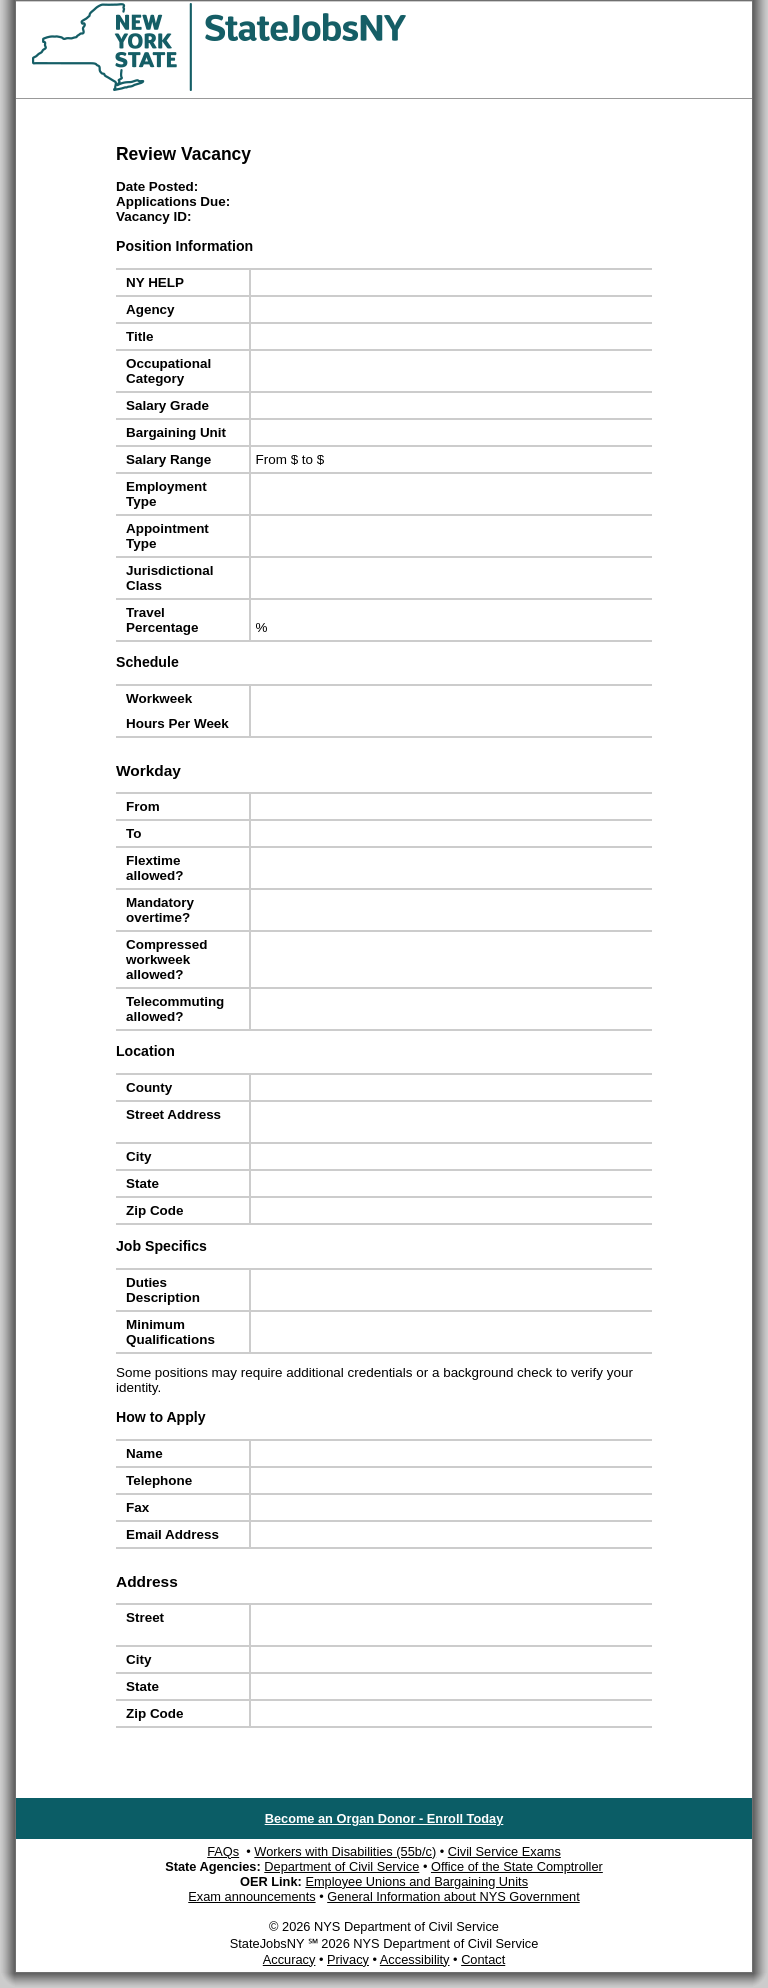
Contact (483, 1959)
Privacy (348, 1959)
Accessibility (415, 1959)
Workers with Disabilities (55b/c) (345, 1851)
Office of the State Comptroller (517, 1866)
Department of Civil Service (341, 1866)
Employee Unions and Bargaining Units (416, 1881)
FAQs (223, 1851)
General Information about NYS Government (453, 1896)
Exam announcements (251, 1896)
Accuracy (289, 1959)
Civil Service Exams (504, 1851)
